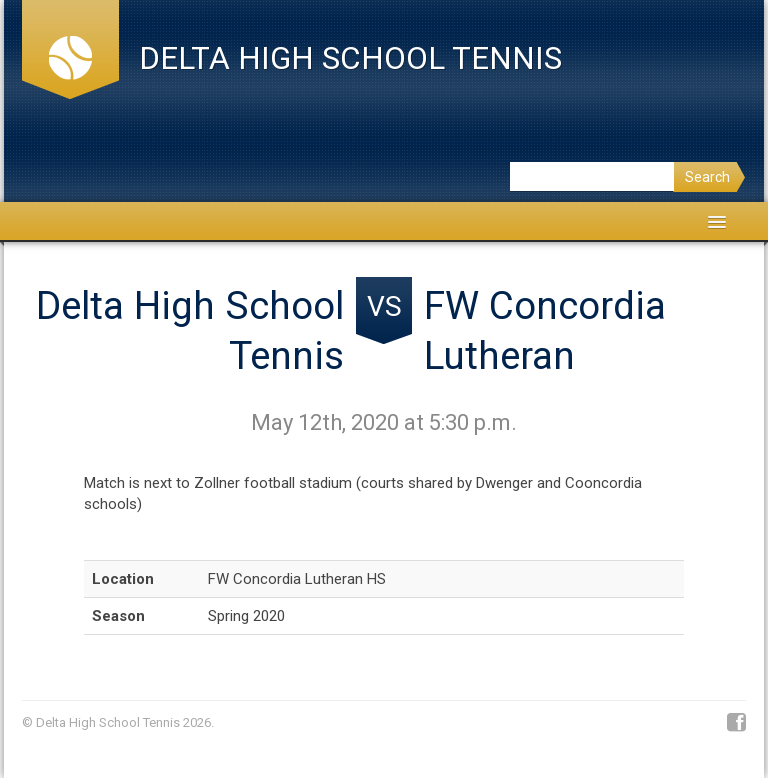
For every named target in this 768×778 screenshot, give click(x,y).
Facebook (736, 723)
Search (707, 177)
